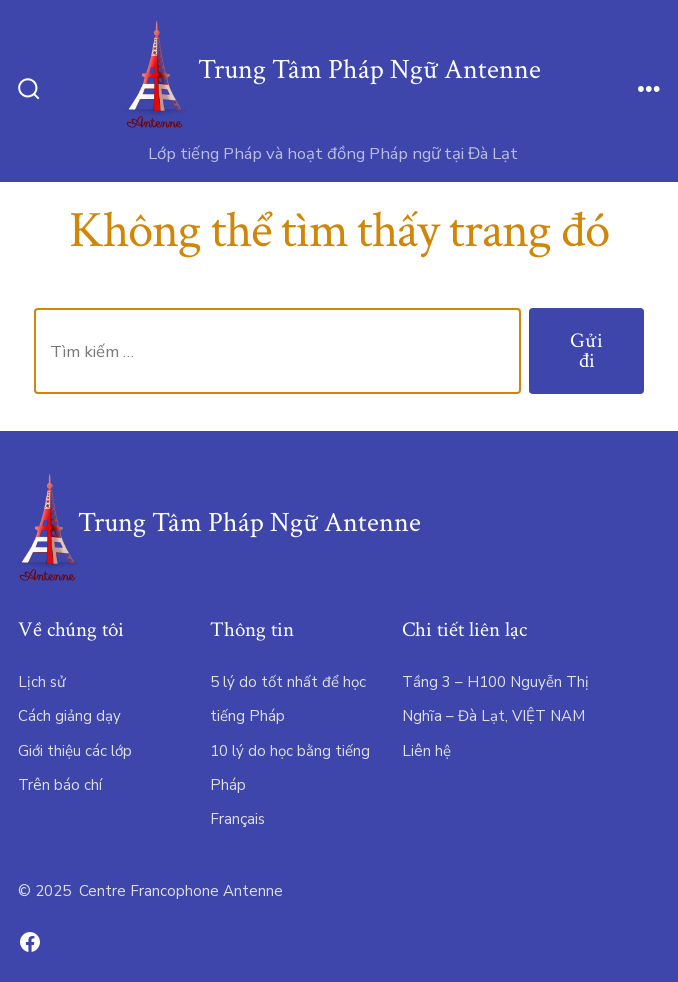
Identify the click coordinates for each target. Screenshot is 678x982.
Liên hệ (426, 751)
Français (237, 819)
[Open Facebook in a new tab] (30, 942)
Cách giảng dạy (69, 716)
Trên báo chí (60, 785)
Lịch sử (41, 682)
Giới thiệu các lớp (75, 751)
